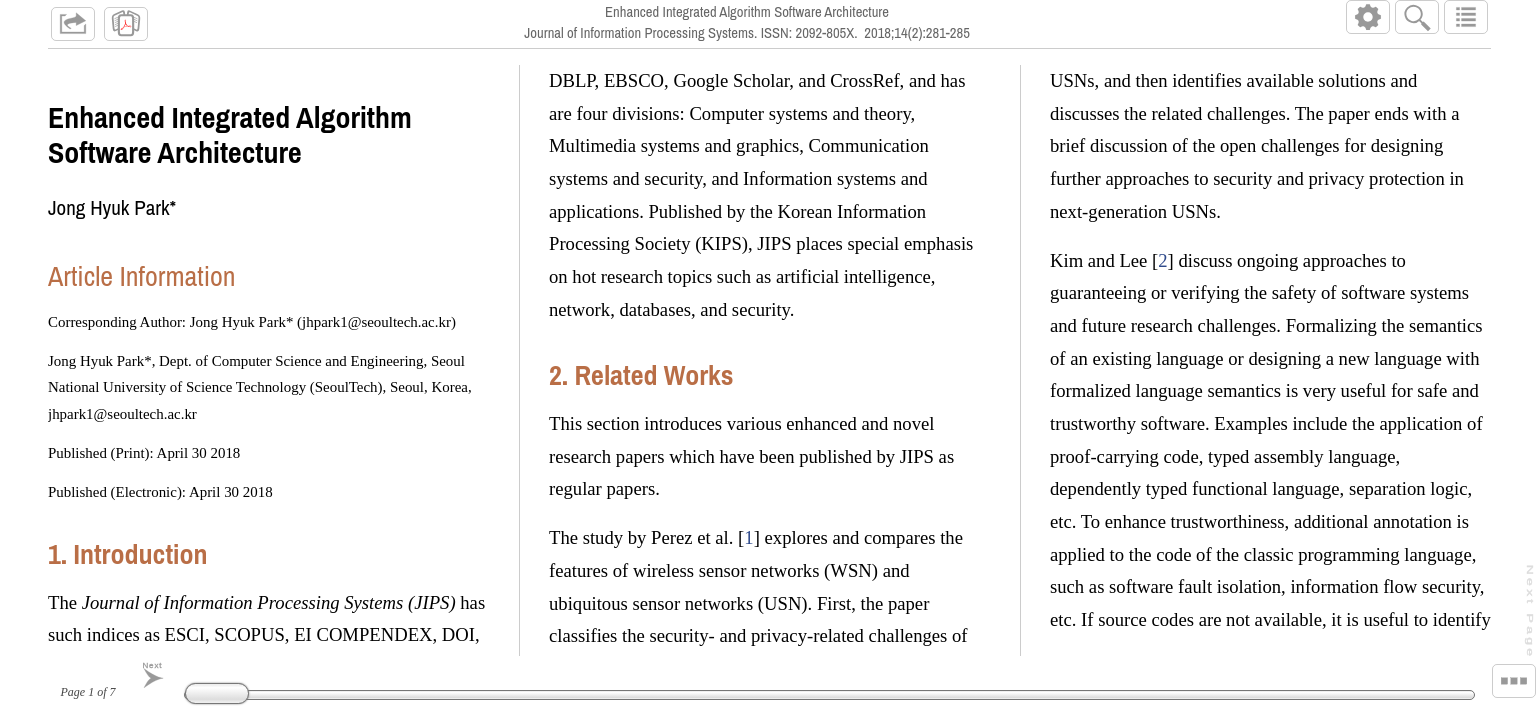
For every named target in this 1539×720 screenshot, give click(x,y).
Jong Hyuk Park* (112, 207)
